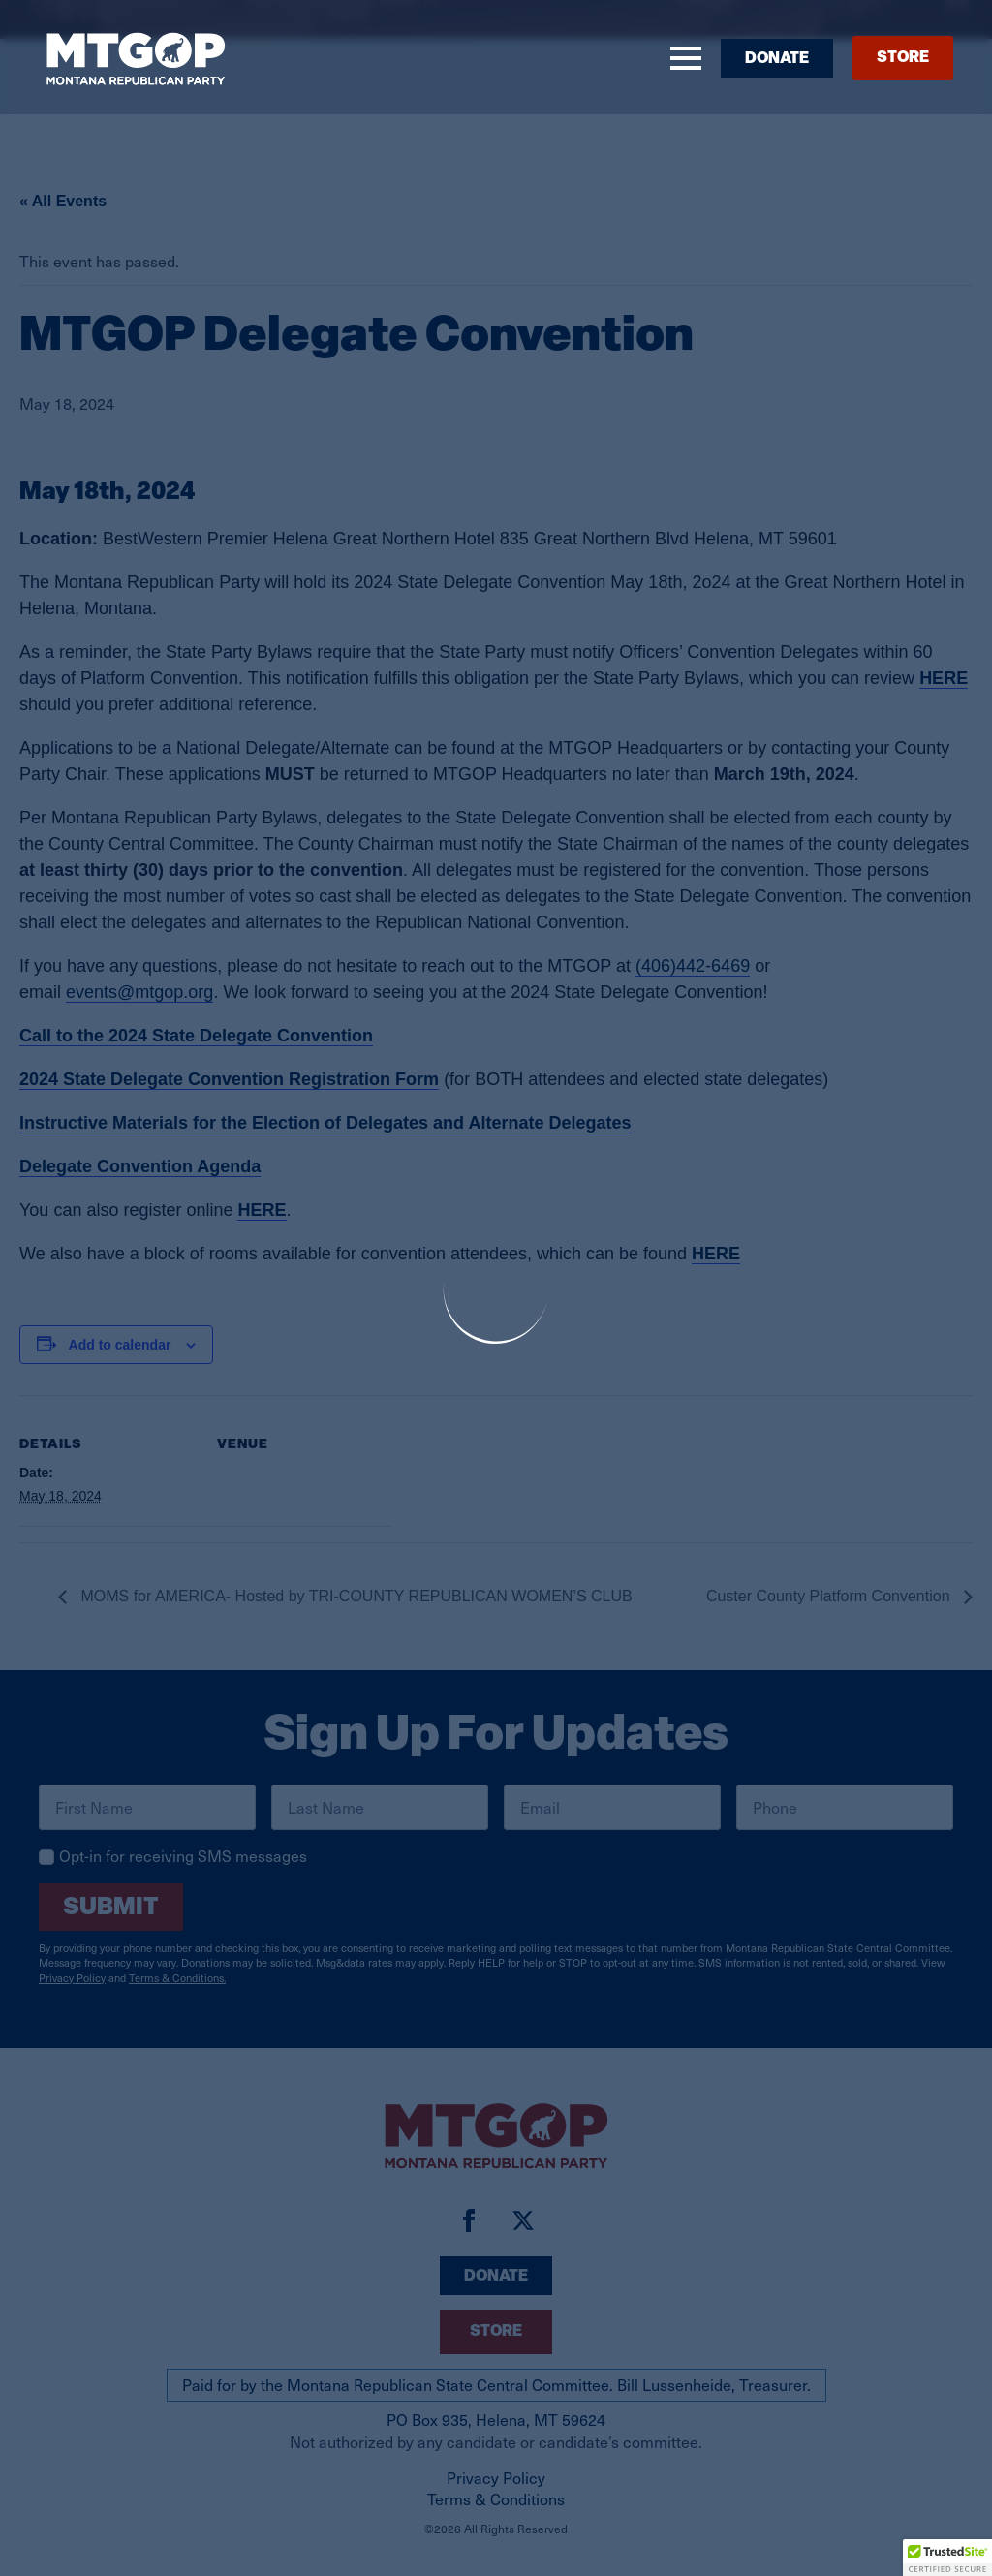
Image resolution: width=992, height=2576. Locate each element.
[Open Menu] (685, 58)
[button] (947, 2557)
